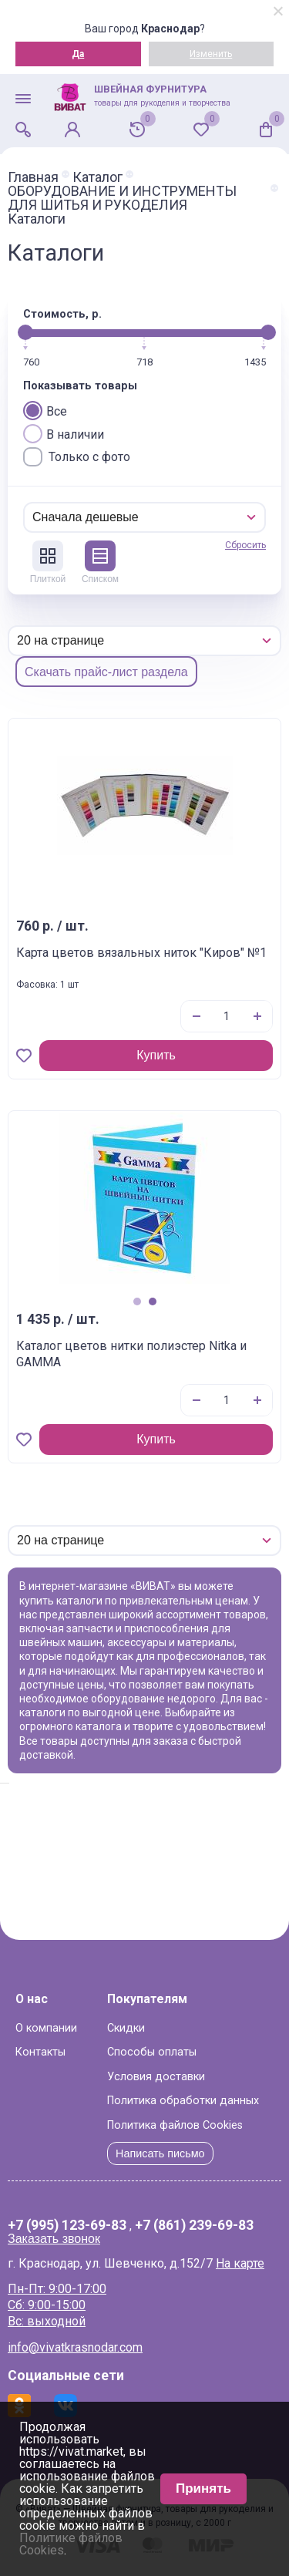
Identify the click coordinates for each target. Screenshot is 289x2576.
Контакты (40, 2052)
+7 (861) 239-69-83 (194, 2226)
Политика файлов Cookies (175, 2125)
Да (78, 54)
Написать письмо (160, 2153)
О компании (46, 2028)
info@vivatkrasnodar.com (75, 2347)
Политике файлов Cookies (71, 2544)
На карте (240, 2263)
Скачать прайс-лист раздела (106, 672)
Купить (156, 1055)
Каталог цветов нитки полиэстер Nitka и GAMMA (131, 1354)
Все (45, 410)
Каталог (97, 177)
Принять (203, 2488)
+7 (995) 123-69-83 (67, 2226)
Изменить (211, 54)
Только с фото (76, 456)
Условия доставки (156, 2076)
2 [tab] (152, 1301)
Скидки (126, 2028)
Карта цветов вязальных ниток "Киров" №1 (141, 952)
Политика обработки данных (183, 2100)
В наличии (63, 433)
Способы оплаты (152, 2052)
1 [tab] (137, 1301)
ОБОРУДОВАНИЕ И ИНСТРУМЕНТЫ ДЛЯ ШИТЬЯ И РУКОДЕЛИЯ (122, 198)
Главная (33, 177)
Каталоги (37, 219)
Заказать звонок (54, 2238)
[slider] (25, 332)
